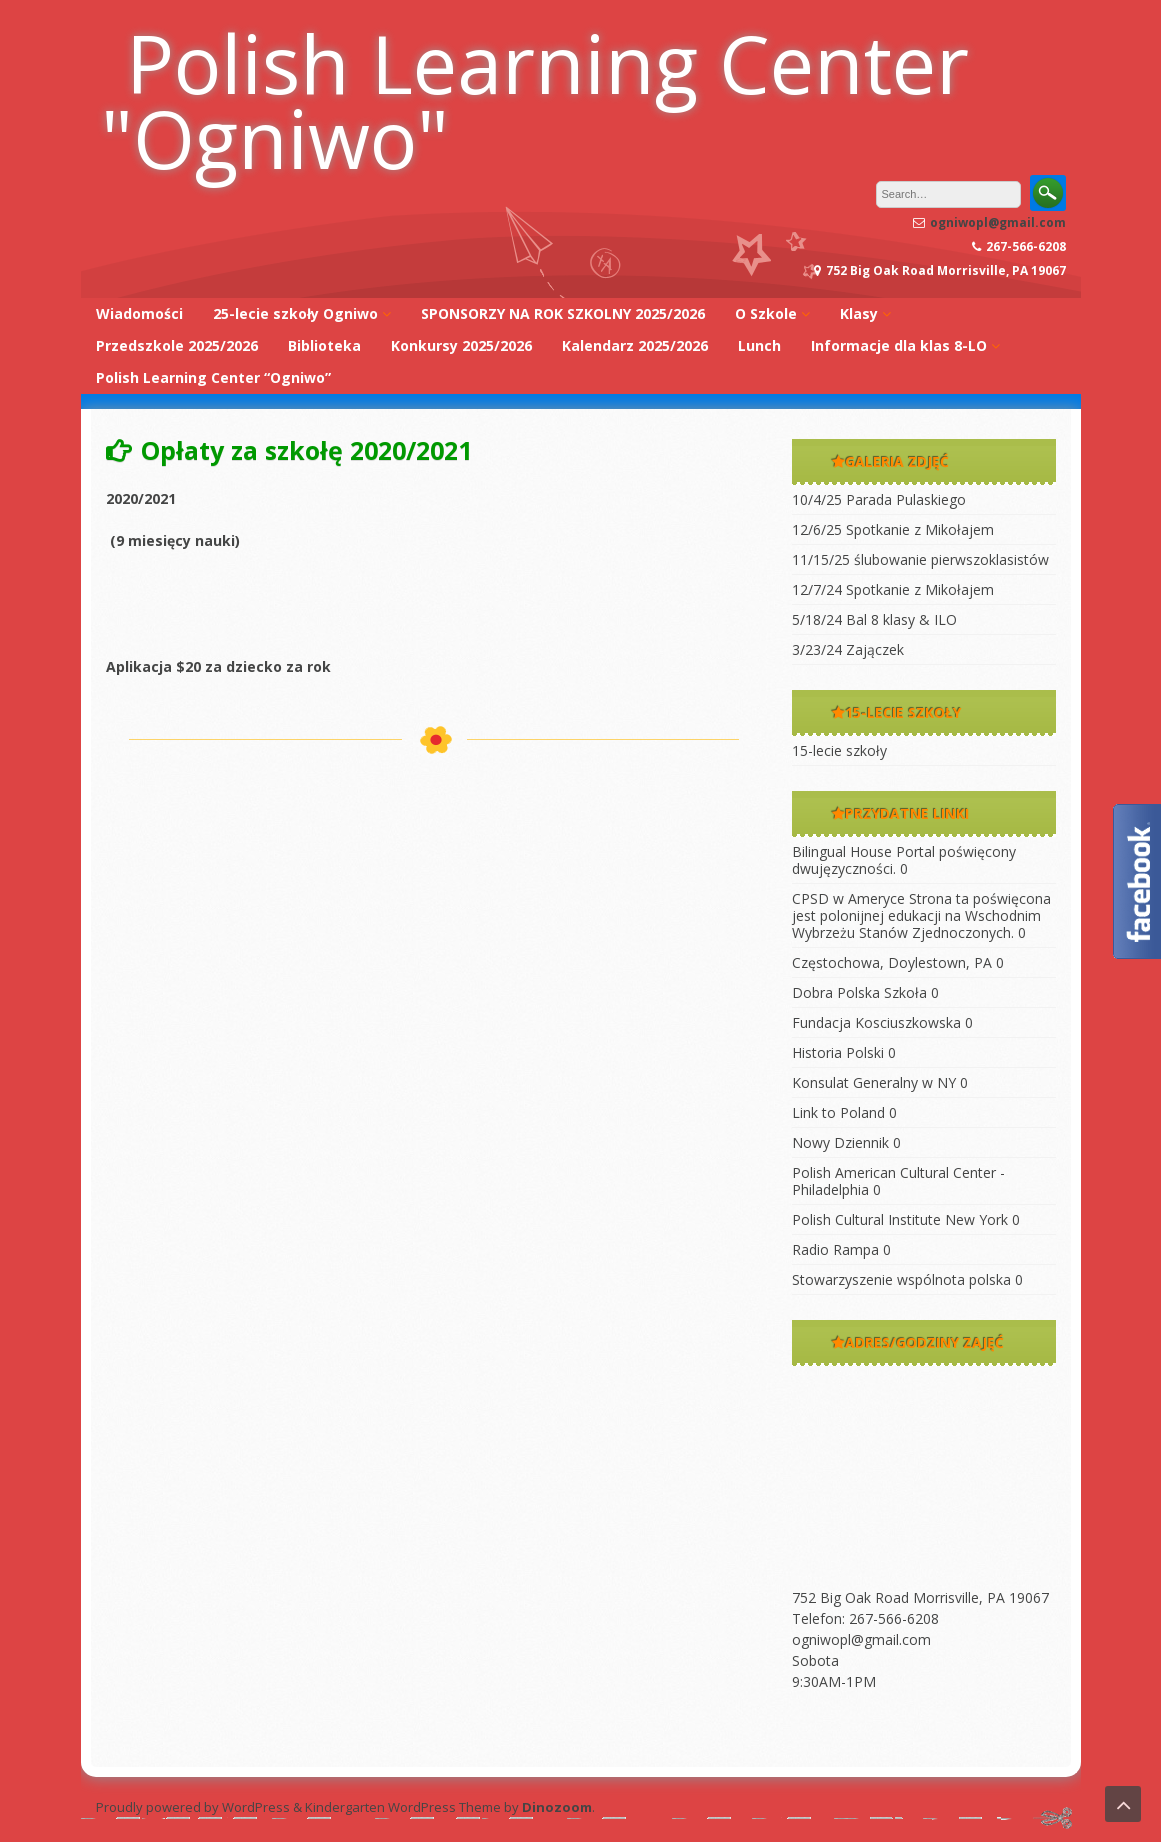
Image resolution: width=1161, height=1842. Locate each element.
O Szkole (766, 313)
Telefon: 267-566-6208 (865, 1618)
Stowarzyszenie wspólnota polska (901, 1279)
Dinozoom (557, 1807)
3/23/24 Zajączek (848, 649)
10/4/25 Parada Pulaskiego (879, 499)
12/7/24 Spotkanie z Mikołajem (893, 589)
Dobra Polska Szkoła (859, 992)
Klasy (859, 313)
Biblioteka (324, 345)
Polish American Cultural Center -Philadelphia (898, 1181)
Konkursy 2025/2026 (461, 345)
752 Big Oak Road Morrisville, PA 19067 (920, 1597)
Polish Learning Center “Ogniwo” (213, 377)
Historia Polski (838, 1052)
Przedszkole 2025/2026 (177, 345)
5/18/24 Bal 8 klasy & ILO (874, 619)
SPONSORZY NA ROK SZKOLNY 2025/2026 (563, 313)
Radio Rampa (835, 1249)
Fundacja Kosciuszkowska (876, 1022)
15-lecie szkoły (839, 750)
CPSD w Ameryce (848, 898)
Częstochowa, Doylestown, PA (892, 962)
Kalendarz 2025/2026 (635, 345)
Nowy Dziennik (840, 1142)
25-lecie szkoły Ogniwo (295, 313)
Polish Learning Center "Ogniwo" (535, 100)
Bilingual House (842, 851)
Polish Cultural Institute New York (900, 1219)
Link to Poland (838, 1112)
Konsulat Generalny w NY (874, 1082)
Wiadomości (139, 313)
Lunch (759, 345)
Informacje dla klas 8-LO (899, 345)
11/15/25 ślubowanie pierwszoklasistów (920, 559)
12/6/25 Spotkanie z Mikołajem (893, 529)
